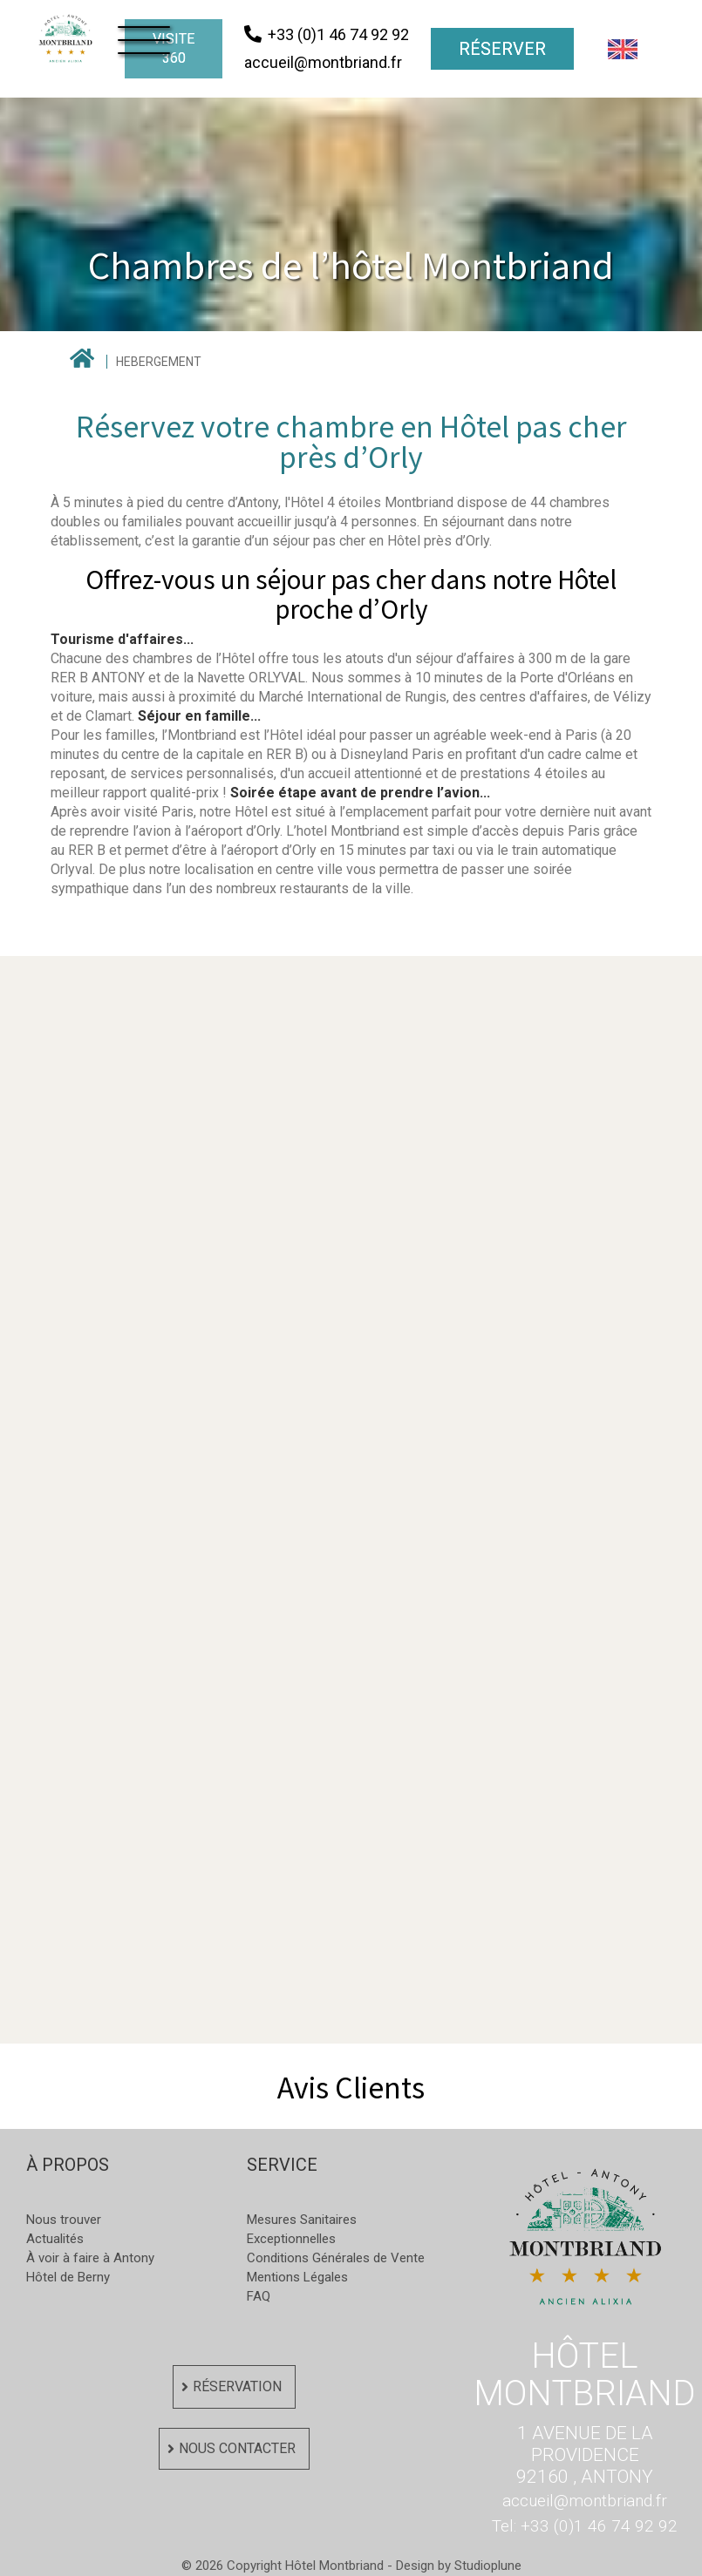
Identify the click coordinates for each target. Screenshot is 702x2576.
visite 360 (173, 48)
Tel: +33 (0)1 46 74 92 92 (585, 2526)
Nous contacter (237, 2448)
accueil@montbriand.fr (584, 2501)
